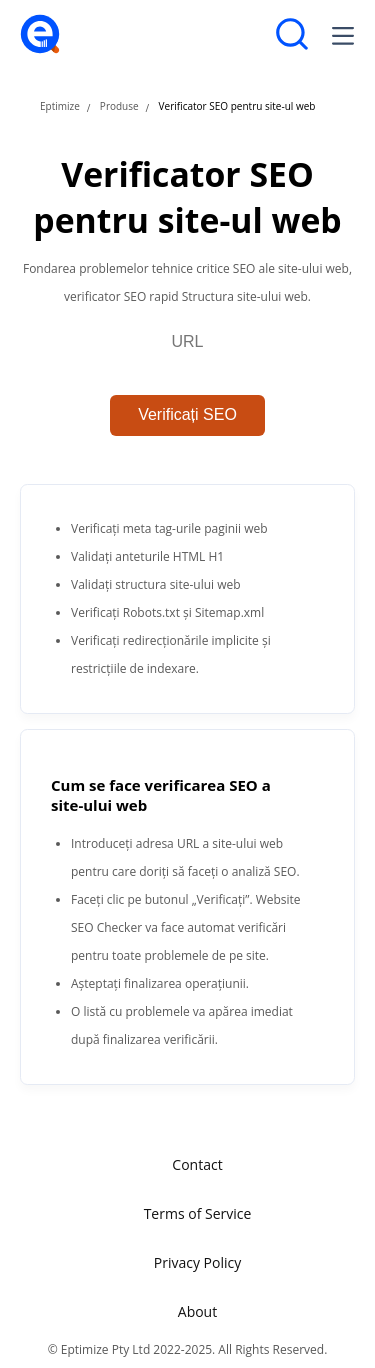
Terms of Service (198, 1213)
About (197, 1311)
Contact (197, 1164)
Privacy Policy (197, 1262)
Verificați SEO (187, 414)
